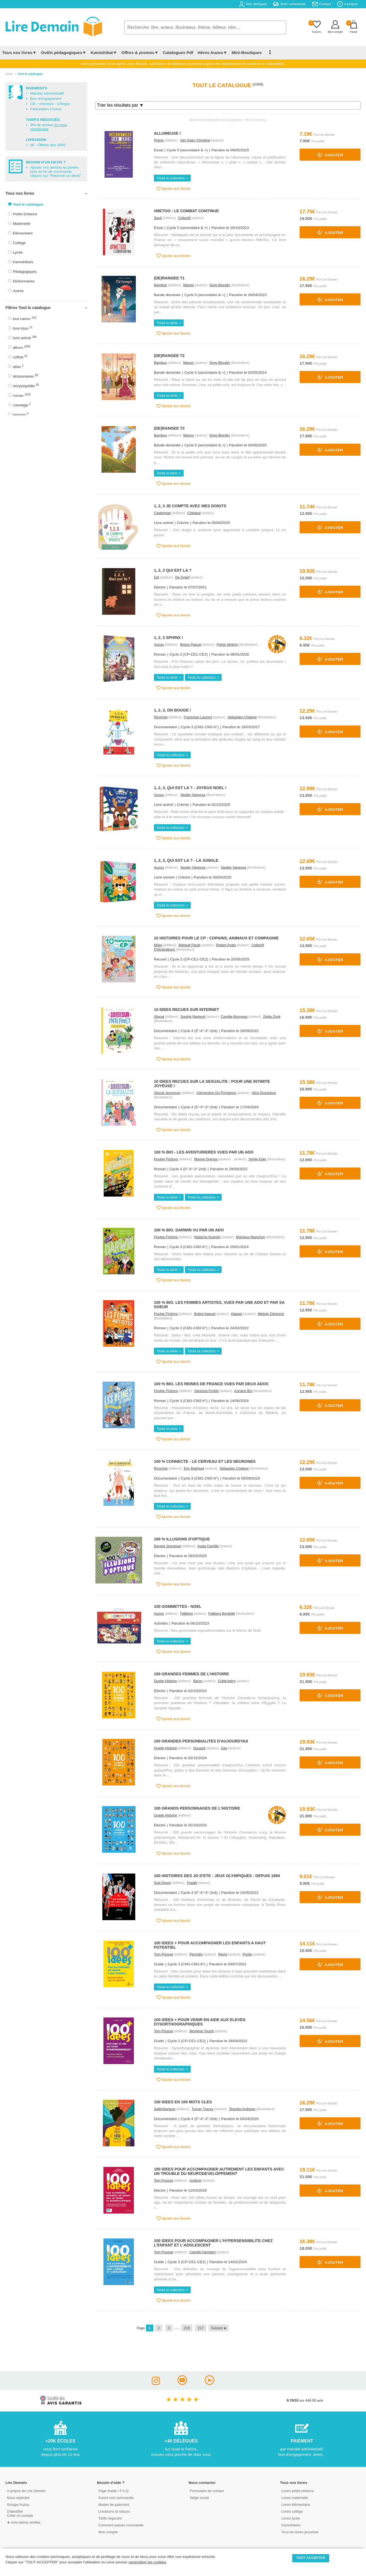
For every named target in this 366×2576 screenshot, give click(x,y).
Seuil (158, 218)
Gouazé (199, 1748)
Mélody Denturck (271, 1314)
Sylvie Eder (257, 1159)
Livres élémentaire (295, 2505)
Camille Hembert (203, 2252)
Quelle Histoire (165, 1681)
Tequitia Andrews (242, 2109)
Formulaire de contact (207, 2491)
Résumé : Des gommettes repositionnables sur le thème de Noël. (208, 1630)
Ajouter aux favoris (173, 188)
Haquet (236, 1314)
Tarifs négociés (110, 2518)
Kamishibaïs (23, 262)
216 (187, 2328)
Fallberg (186, 1613)
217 (201, 2328)
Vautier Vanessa (192, 795)
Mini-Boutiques (247, 52)
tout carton (24, 318)
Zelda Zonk (271, 1016)
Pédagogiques (25, 272)
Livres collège (292, 2511)
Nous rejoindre (18, 2498)
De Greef (182, 577)
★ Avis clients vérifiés (24, 2522)
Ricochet (161, 717)
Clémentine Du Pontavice (216, 1093)
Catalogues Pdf (178, 52)
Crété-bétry (227, 1681)
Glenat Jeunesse (167, 1093)
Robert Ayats (226, 945)
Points (159, 140)
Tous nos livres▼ (19, 52)
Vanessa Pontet (206, 1391)
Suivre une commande (116, 2498)
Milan (158, 945)
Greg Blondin (219, 285)
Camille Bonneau (234, 1016)
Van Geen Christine (195, 140)
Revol (222, 1954)
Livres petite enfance (297, 2491)
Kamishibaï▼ (104, 52)
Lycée (18, 252)
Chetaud (194, 513)
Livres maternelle (294, 2498)
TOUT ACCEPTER (310, 2558)
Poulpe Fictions (166, 1159)
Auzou (159, 644)
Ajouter (330, 154)
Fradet (192, 1883)
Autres (18, 291)
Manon (188, 285)
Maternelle (21, 224)
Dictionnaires (24, 281)
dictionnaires (25, 376)
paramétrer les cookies (147, 2562)
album (21, 347)
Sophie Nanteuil (193, 1016)
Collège (19, 243)
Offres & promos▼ (140, 52)
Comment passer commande (120, 2525)
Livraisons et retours (114, 2511)
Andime (195, 2180)
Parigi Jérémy (227, 644)
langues (21, 414)
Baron (197, 1681)
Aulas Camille (208, 1546)
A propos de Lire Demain (26, 2491)
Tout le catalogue (28, 204)
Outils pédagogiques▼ (63, 52)
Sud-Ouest (162, 1883)
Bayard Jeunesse (167, 1546)
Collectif (184, 218)
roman (22, 395)
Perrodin (196, 1954)
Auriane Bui (243, 1391)
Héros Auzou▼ (212, 52)
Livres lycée (290, 2518)
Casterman (162, 513)
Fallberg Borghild (221, 1613)
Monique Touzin (202, 2031)
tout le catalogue (30, 73)
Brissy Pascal (190, 644)
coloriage (22, 405)
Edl (156, 577)
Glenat (159, 1016)
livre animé (25, 337)
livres (9, 73)
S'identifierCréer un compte (20, 2513)
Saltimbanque (164, 2109)
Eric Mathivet (194, 1468)
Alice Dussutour (264, 1093)
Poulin (247, 1954)
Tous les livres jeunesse (300, 2532)
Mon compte (108, 2532)
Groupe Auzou (18, 2505)
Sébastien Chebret (242, 717)
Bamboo (160, 285)
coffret (20, 357)
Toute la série (167, 323)
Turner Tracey (202, 2109)
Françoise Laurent (198, 717)
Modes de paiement (113, 2505)
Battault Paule (190, 945)
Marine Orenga (206, 1159)
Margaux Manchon (250, 1237)
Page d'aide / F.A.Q (113, 2491)
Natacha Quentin (207, 1237)
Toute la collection (171, 178)
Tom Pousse (163, 1954)
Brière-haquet (205, 1314)
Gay (224, 1748)
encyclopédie (26, 385)
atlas (18, 366)
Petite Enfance (25, 214)
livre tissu (23, 328)
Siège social (199, 2498)
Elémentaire (23, 233)
